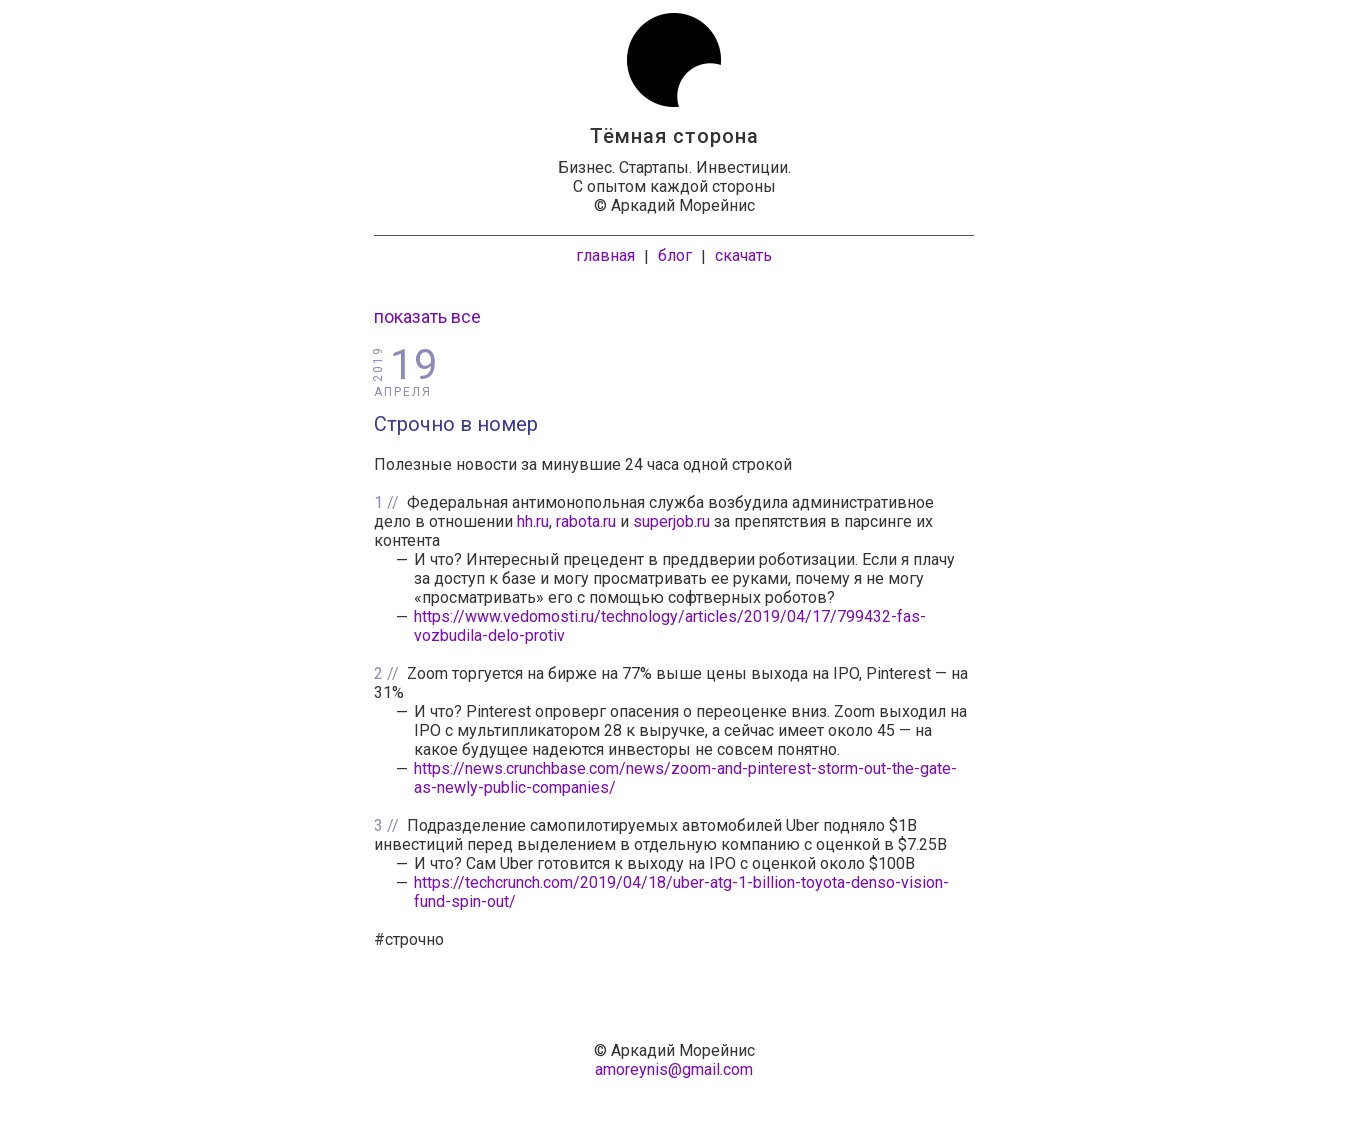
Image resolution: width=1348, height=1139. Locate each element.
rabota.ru (586, 521)
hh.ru (533, 521)
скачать (743, 255)
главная (605, 255)
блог (675, 255)
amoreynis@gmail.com (674, 1069)
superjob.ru (671, 521)
